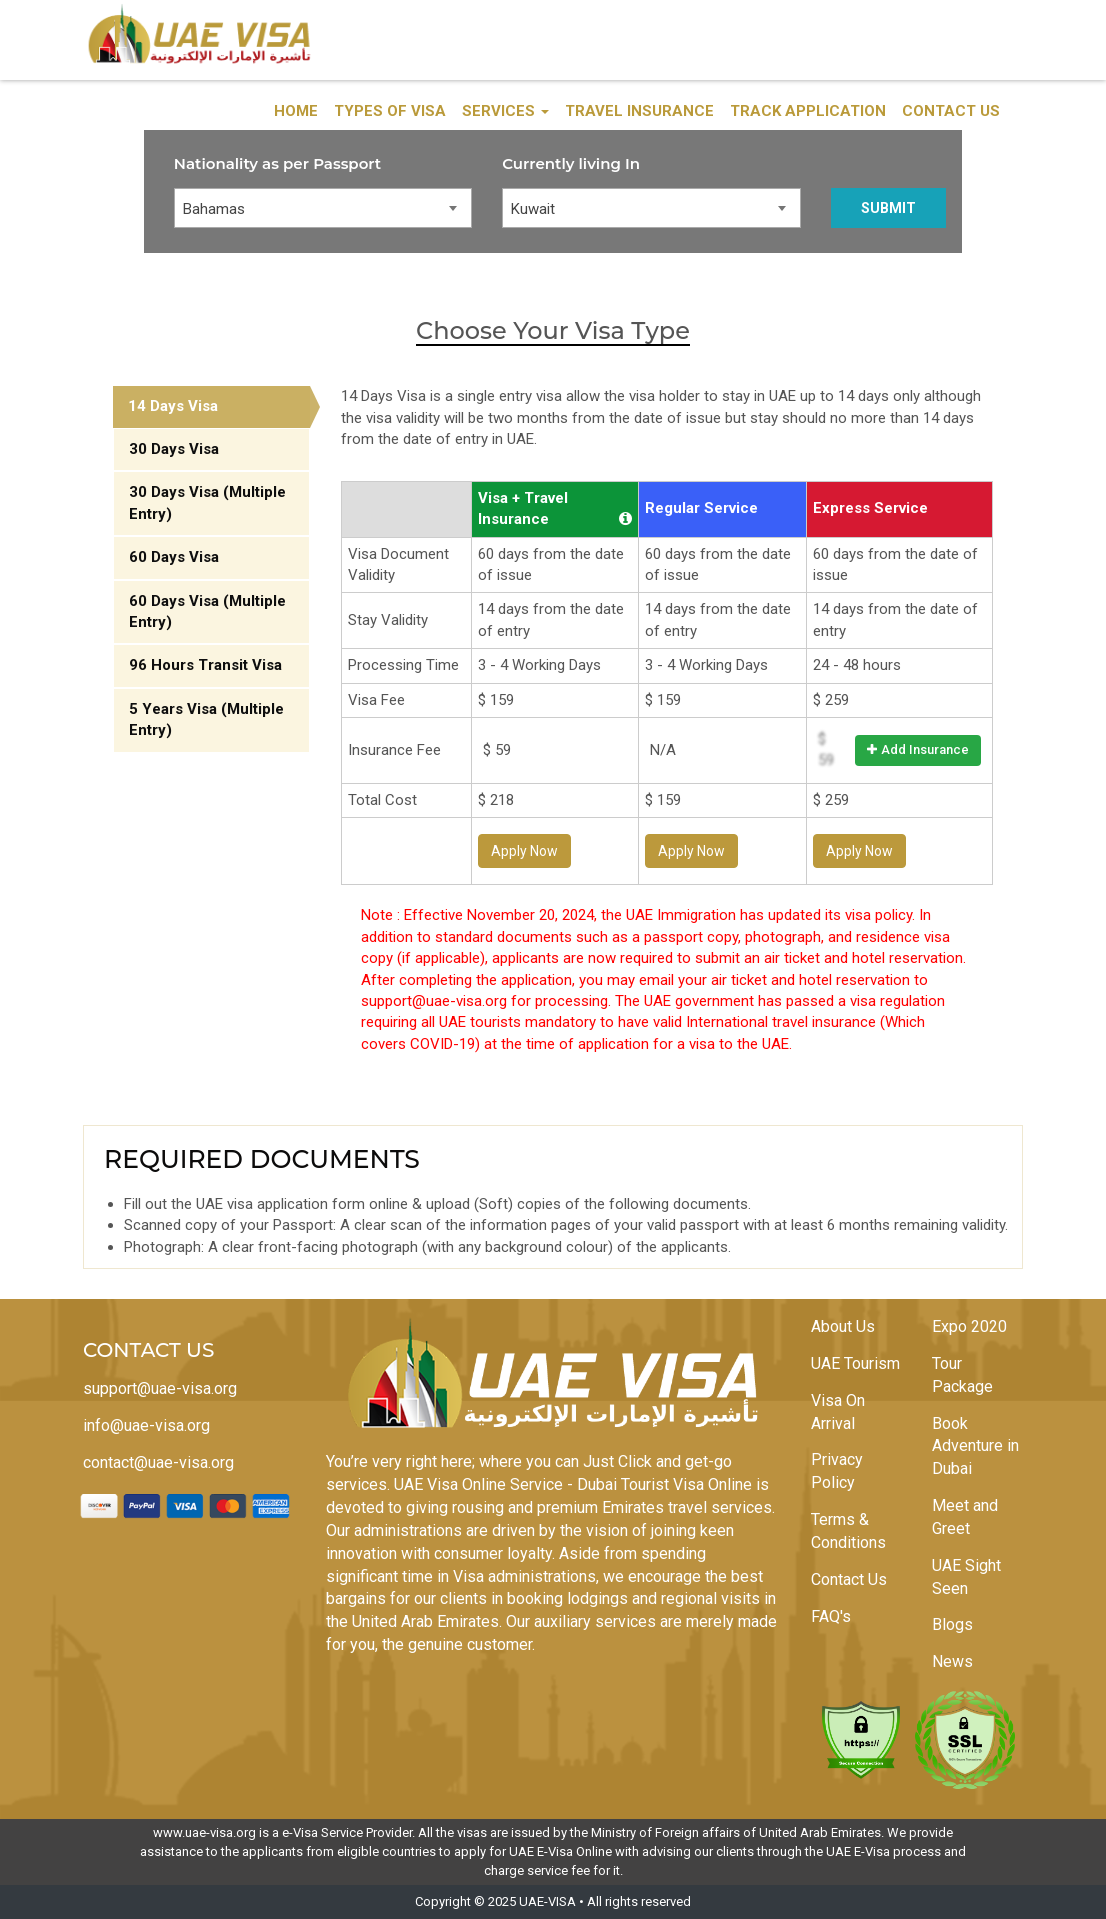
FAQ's (831, 1616)
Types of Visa (390, 111)
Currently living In (571, 163)
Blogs (952, 1624)
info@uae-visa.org (146, 1425)
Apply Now (524, 851)
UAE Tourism (855, 1363)
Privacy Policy (837, 1471)
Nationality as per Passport (277, 163)
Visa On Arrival (838, 1412)
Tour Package (962, 1375)
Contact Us (951, 111)
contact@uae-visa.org (158, 1462)
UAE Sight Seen (966, 1577)
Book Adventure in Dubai (975, 1446)
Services (505, 111)
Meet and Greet (965, 1517)
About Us (843, 1326)
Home (296, 111)
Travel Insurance (639, 111)
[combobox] (323, 208)
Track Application (808, 111)
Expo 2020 (969, 1326)
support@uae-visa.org (160, 1388)
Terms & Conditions (848, 1531)
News (952, 1661)
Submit (888, 208)
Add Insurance (918, 749)
